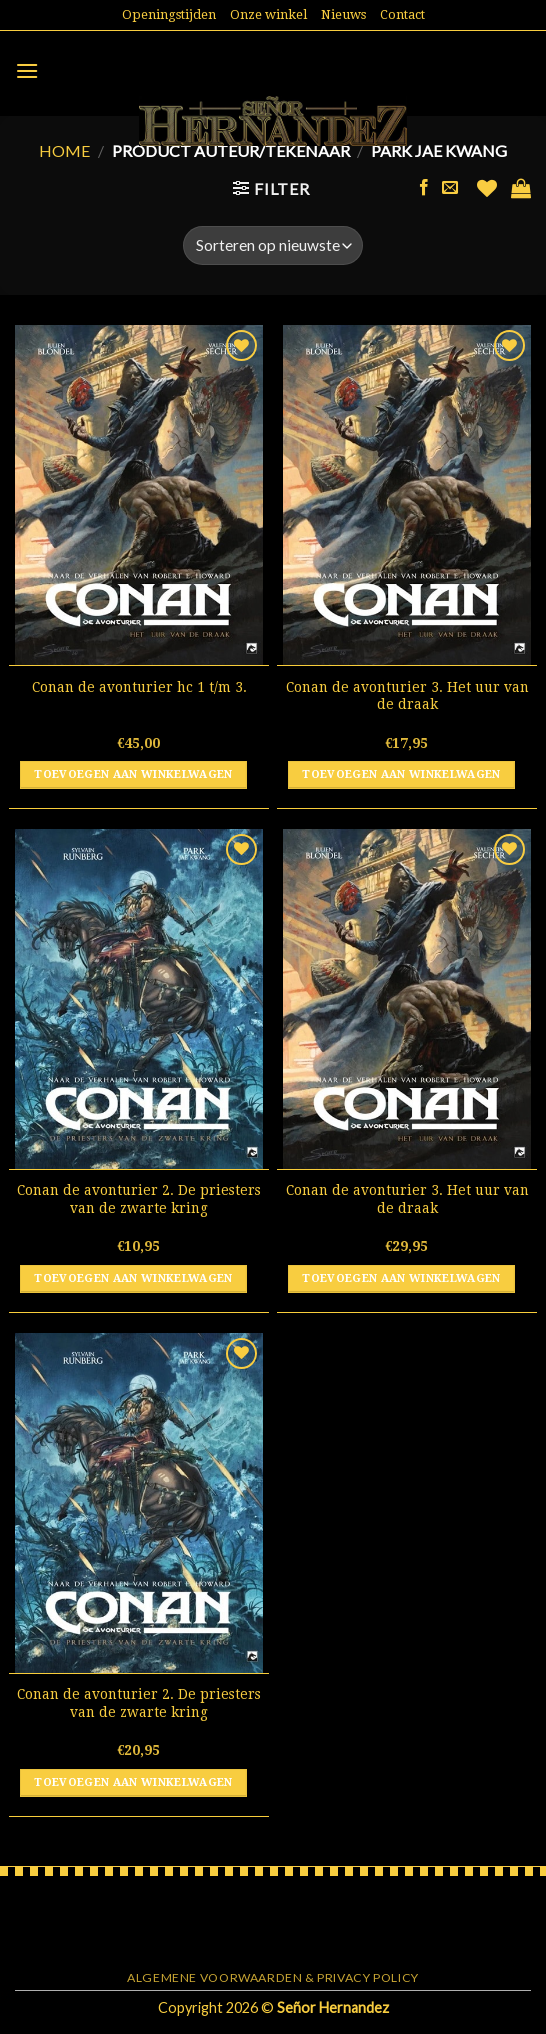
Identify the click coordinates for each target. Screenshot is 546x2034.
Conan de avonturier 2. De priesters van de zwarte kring (139, 1199)
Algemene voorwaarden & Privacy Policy (273, 1977)
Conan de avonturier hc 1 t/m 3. (139, 687)
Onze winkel (268, 14)
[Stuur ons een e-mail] (450, 188)
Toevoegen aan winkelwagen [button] (133, 774)
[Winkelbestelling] (272, 245)
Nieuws (343, 14)
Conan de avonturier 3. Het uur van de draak (407, 696)
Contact (402, 14)
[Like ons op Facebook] (424, 188)
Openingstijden (169, 14)
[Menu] (27, 70)
